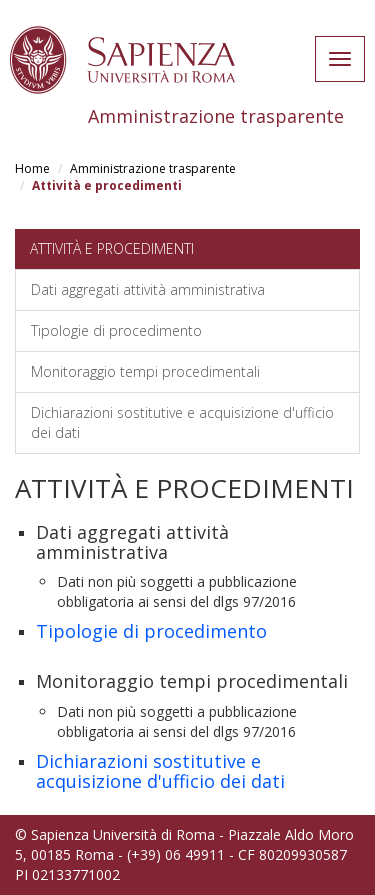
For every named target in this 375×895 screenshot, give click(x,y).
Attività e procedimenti (112, 248)
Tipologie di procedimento (116, 330)
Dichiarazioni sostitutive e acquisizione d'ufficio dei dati (182, 422)
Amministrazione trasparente (153, 168)
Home (32, 168)
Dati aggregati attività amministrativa (148, 289)
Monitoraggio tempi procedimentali (145, 371)
